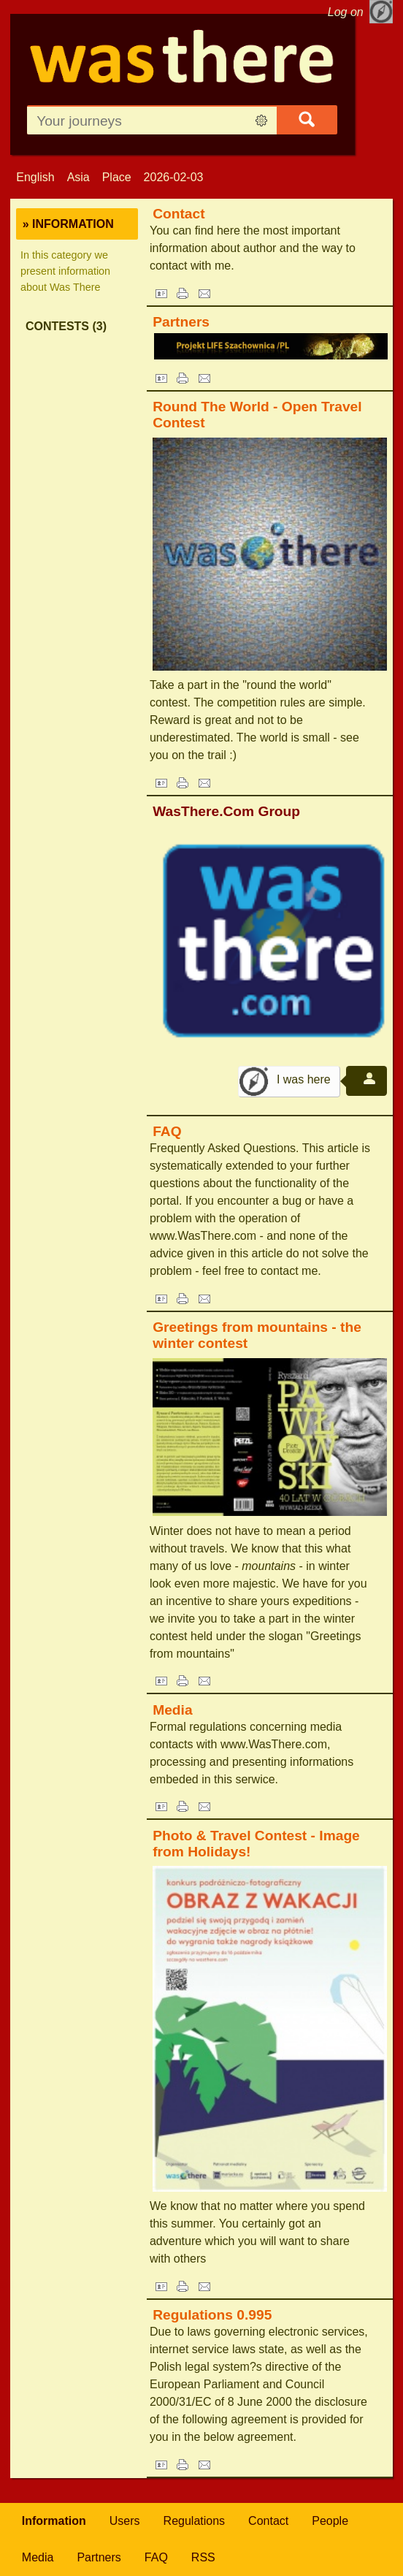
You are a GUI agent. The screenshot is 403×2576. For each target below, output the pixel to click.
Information (54, 2521)
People (330, 2521)
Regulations (195, 2521)
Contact (178, 213)
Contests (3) (66, 326)
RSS (203, 2557)
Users (125, 2521)
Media (172, 1710)
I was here (304, 1079)
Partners (181, 321)
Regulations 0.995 (212, 2314)
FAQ (167, 1131)
